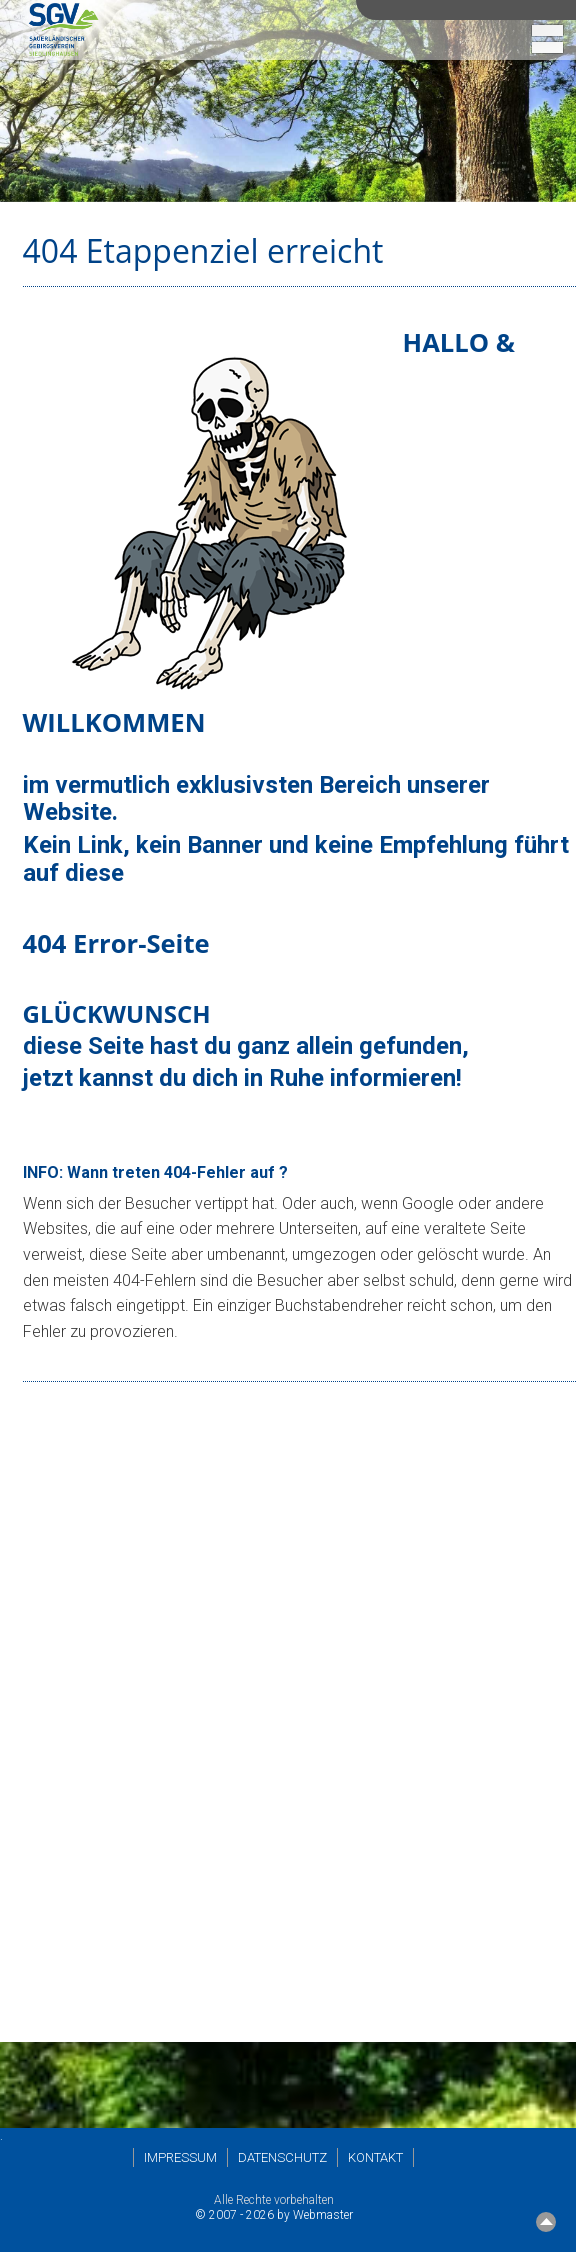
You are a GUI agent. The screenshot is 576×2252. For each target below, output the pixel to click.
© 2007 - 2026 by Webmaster (274, 2215)
